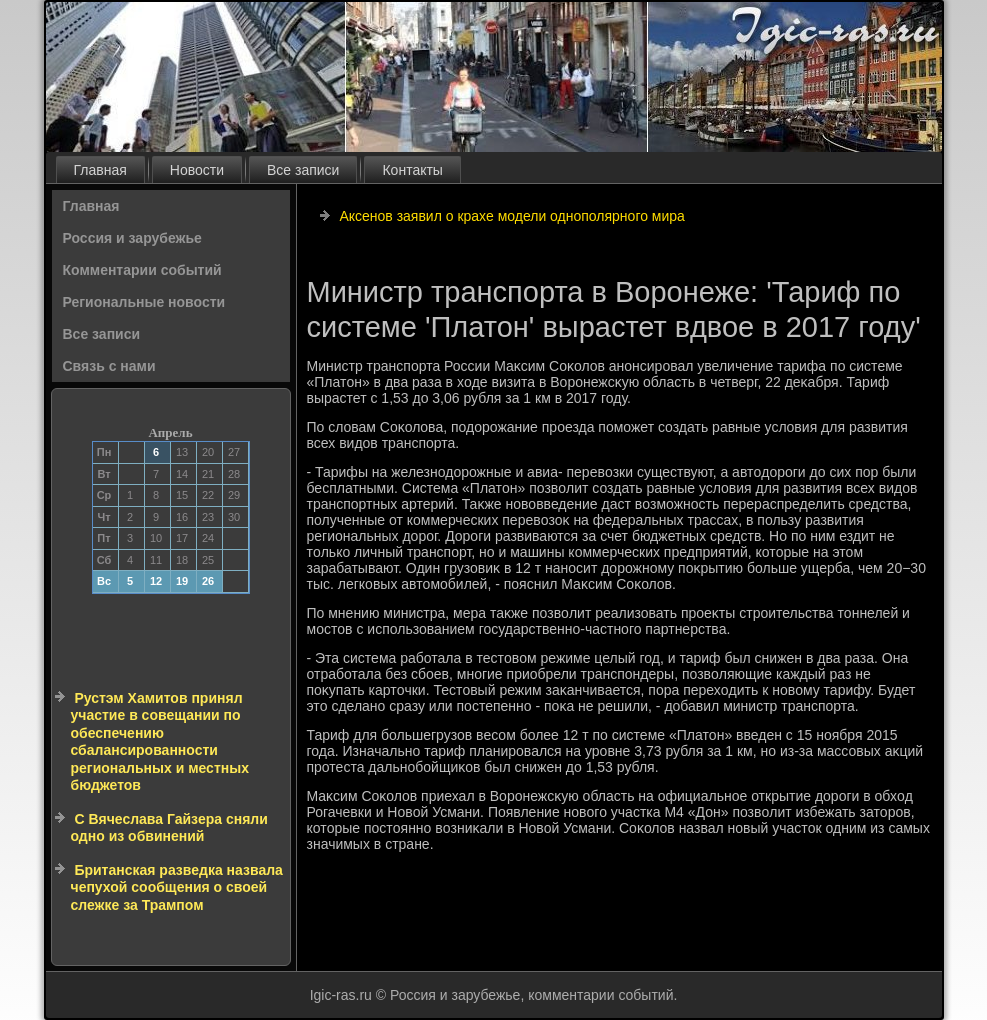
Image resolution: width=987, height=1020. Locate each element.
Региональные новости (144, 302)
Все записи (303, 170)
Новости (197, 170)
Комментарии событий (142, 270)
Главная (100, 170)
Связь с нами (109, 366)
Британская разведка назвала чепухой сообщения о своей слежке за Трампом (177, 887)
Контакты (412, 170)
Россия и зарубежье (132, 238)
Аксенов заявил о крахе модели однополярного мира (512, 216)
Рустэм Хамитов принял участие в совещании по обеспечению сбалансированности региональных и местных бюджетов (160, 742)
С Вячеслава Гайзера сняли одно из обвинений (169, 828)
